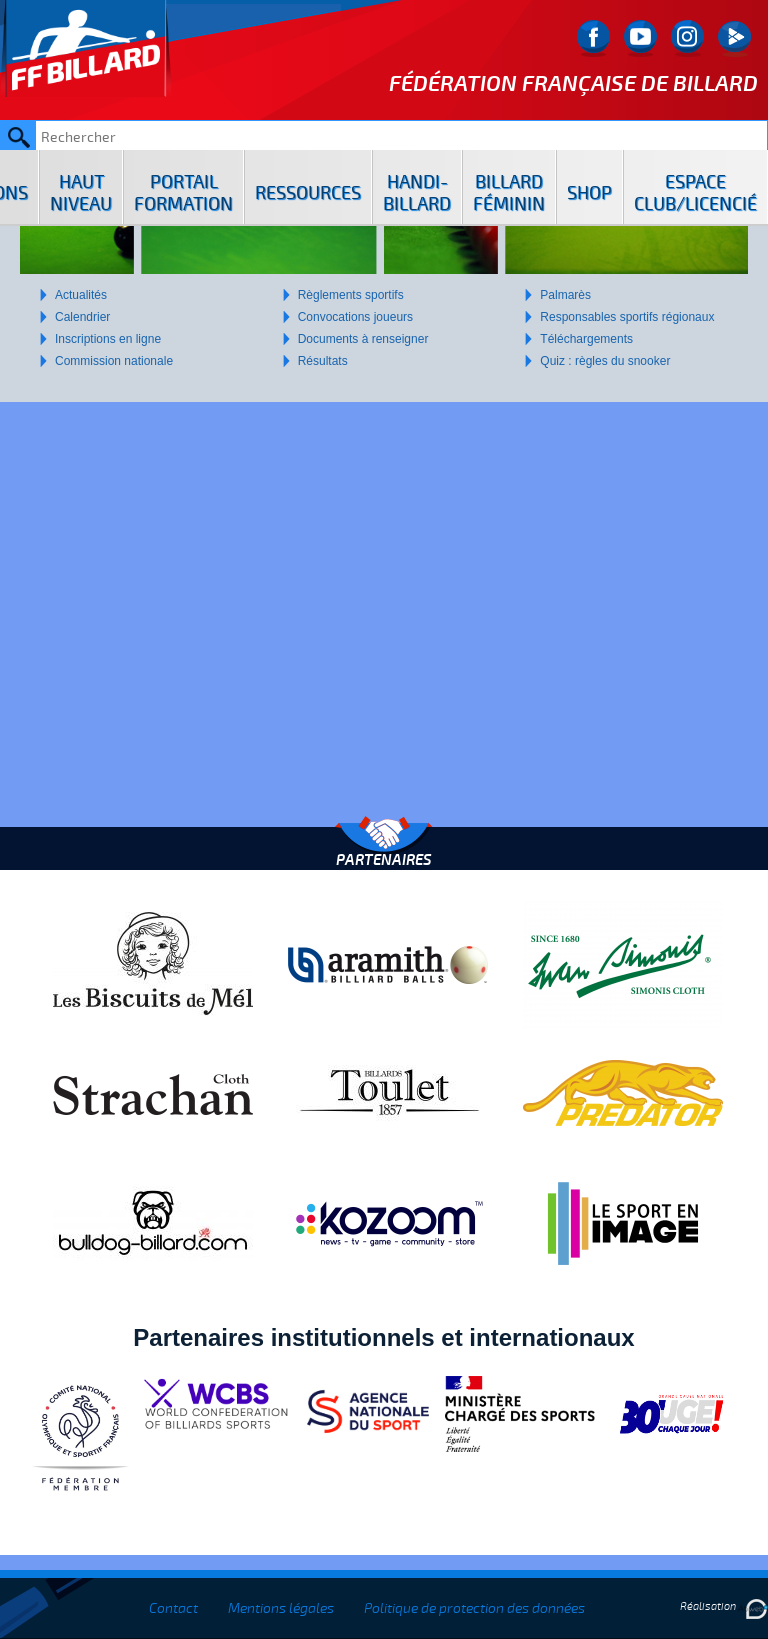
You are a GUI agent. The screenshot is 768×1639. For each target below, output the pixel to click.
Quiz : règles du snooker (605, 361)
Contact (173, 1608)
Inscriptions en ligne (108, 339)
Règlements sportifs (351, 295)
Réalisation (724, 1606)
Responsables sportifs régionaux (627, 317)
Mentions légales (281, 1608)
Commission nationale (114, 361)
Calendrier (82, 317)
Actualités (81, 295)
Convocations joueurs (355, 317)
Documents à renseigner (363, 339)
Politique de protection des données (474, 1608)
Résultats (323, 361)
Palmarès (565, 295)
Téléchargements (586, 339)
